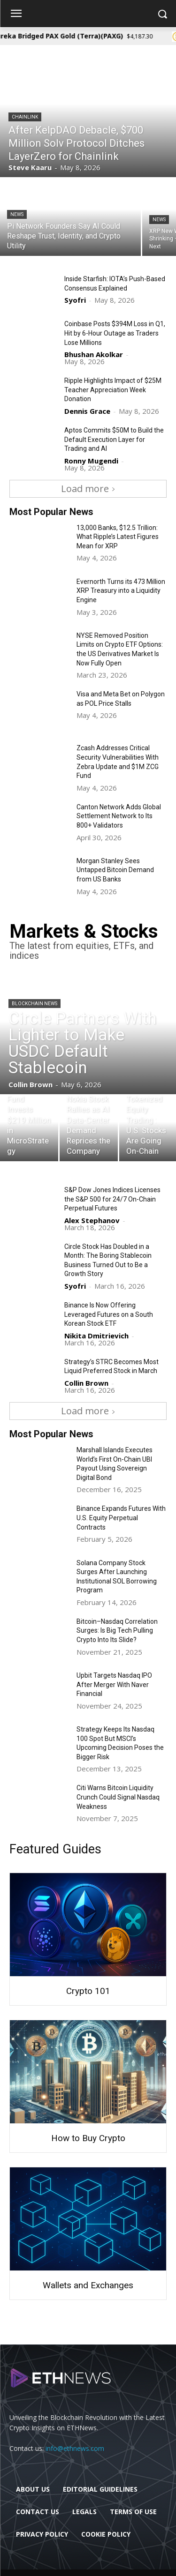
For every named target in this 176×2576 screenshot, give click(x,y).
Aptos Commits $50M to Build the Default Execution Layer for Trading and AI (114, 439)
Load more (88, 488)
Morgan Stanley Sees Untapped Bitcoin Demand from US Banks (115, 870)
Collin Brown (86, 1383)
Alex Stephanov (92, 1220)
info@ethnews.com (75, 2448)
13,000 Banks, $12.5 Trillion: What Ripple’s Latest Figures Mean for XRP (118, 537)
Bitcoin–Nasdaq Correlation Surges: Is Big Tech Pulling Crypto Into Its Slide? (117, 1630)
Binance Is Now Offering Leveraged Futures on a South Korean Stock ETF (108, 1314)
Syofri (75, 300)
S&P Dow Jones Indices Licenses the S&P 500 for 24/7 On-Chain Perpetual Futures (112, 1199)
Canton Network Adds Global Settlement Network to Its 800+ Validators (119, 816)
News (16, 214)
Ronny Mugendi (91, 460)
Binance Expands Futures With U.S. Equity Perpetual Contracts (121, 1518)
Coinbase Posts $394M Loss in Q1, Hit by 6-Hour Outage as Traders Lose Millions (114, 333)
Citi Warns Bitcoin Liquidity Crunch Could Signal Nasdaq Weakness (118, 1797)
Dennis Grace (87, 411)
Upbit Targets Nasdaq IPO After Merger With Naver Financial (114, 1684)
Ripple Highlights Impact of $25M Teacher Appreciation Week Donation (112, 390)
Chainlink (25, 116)
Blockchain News (34, 1003)
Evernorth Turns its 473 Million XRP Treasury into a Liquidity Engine (121, 591)
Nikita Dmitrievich (96, 1335)
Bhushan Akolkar (93, 354)
